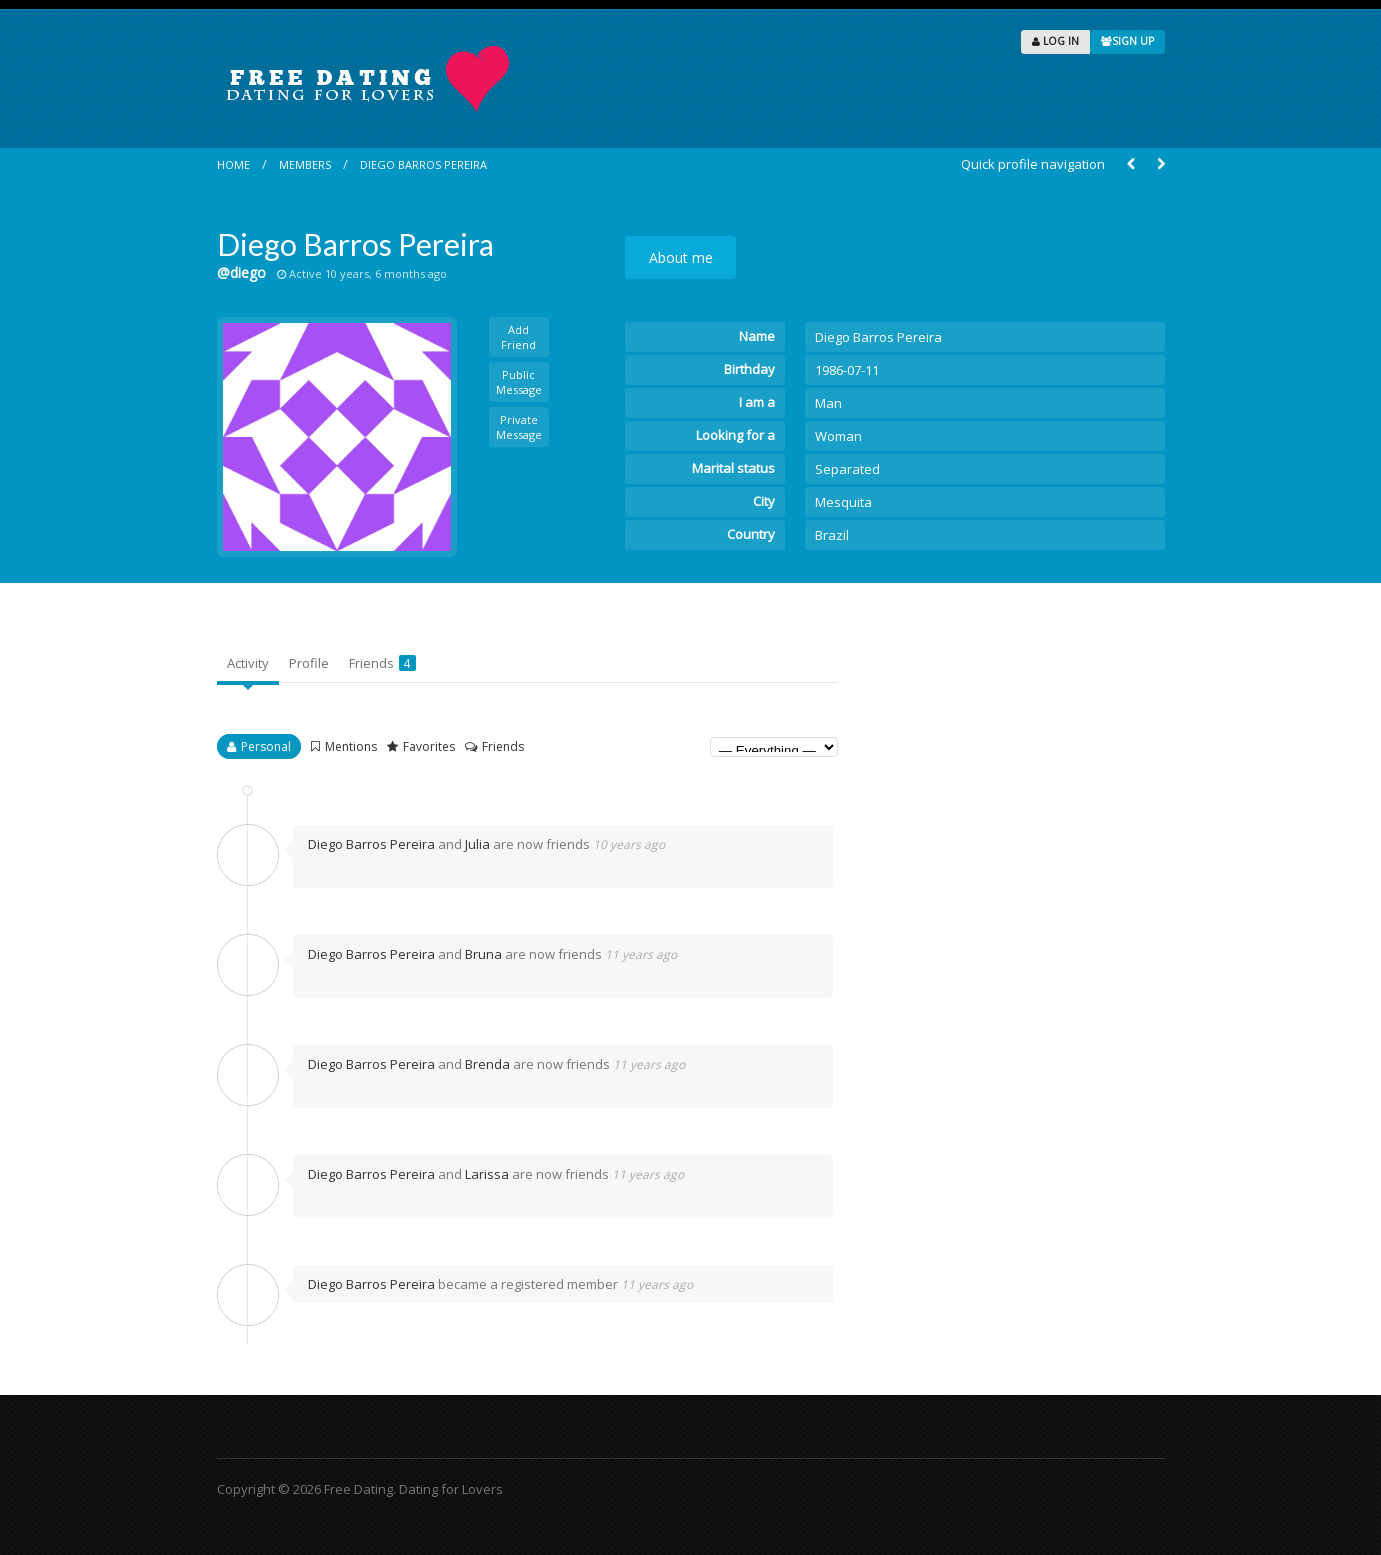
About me (681, 257)
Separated (847, 469)
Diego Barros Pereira (423, 164)
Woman (838, 436)
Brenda (487, 1064)
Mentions (351, 746)
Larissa (487, 1174)
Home (233, 164)
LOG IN (1055, 41)
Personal (266, 746)
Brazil (832, 535)
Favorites (429, 746)
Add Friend (518, 337)
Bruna (483, 954)
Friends (382, 663)
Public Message (519, 382)
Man (828, 403)
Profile (309, 663)
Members (305, 164)
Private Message (519, 427)
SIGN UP (1127, 41)
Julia (477, 844)
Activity (248, 663)
